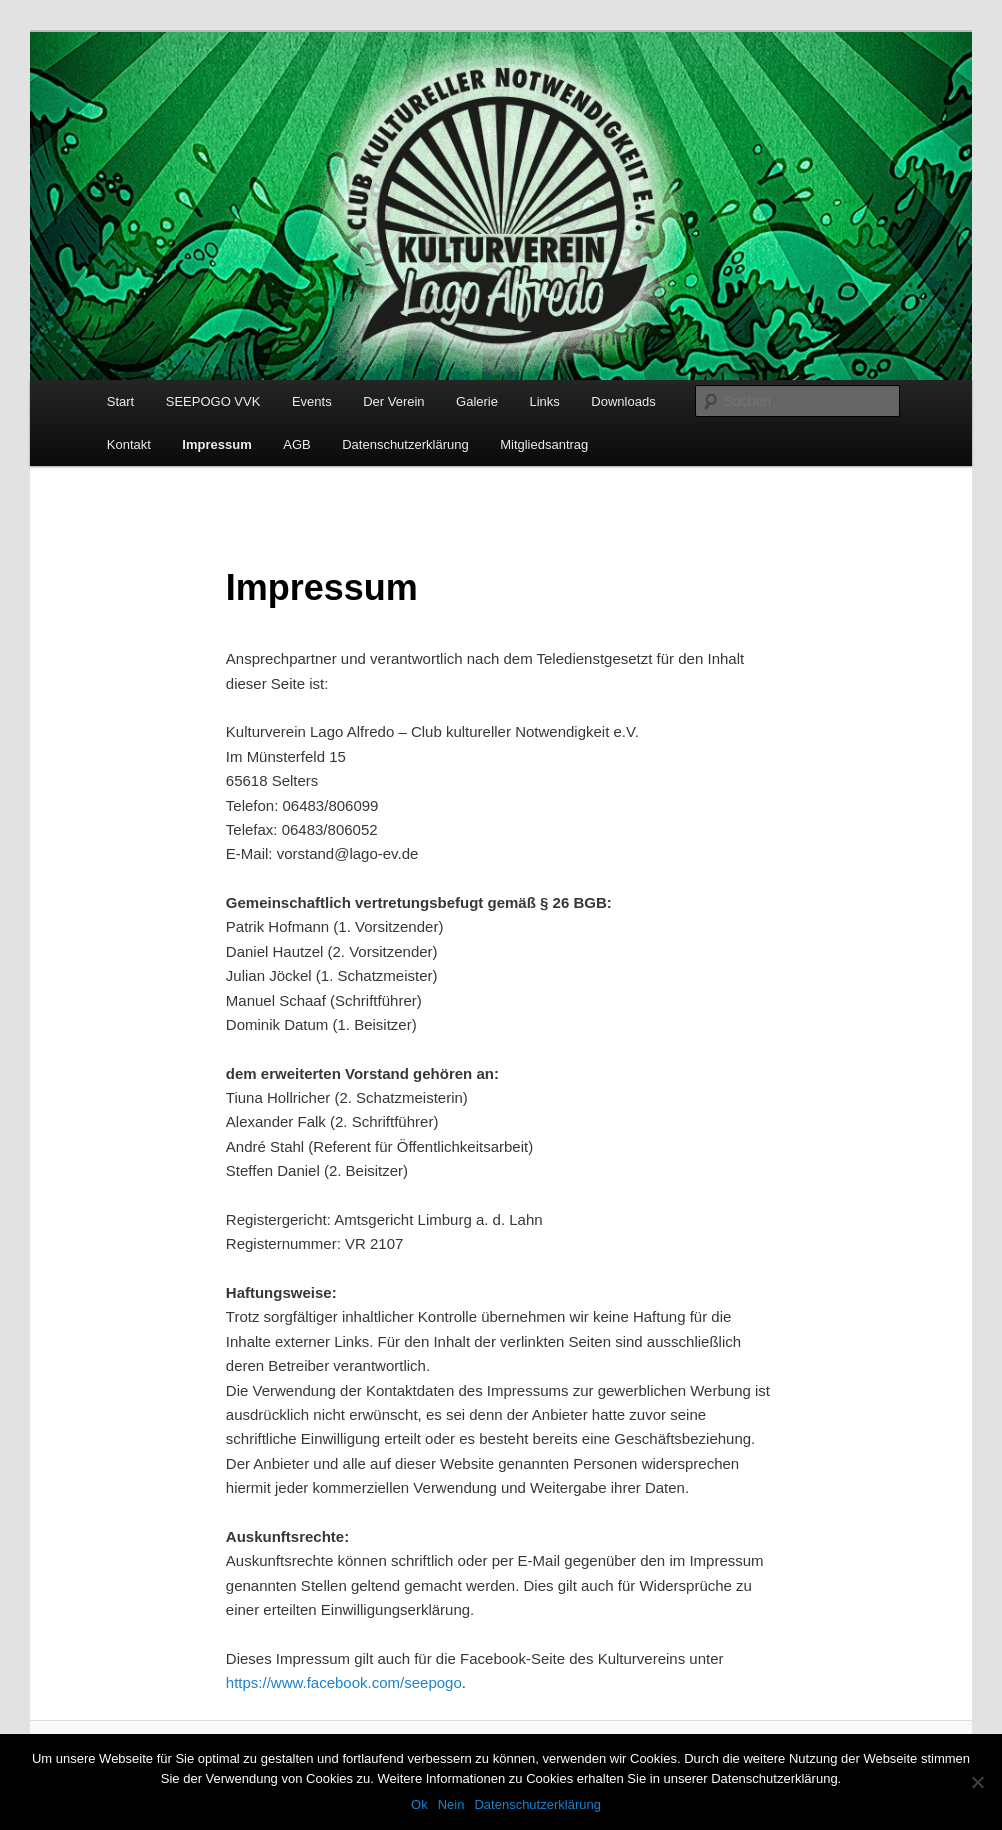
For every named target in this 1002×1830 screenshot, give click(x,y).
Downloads (623, 401)
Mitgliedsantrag (544, 444)
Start (120, 401)
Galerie (477, 401)
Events (312, 401)
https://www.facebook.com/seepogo (344, 1682)
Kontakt (129, 444)
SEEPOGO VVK (213, 401)
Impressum (216, 444)
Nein (451, 1804)
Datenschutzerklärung (405, 444)
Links (544, 401)
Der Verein (393, 401)
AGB (296, 444)
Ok (419, 1804)
